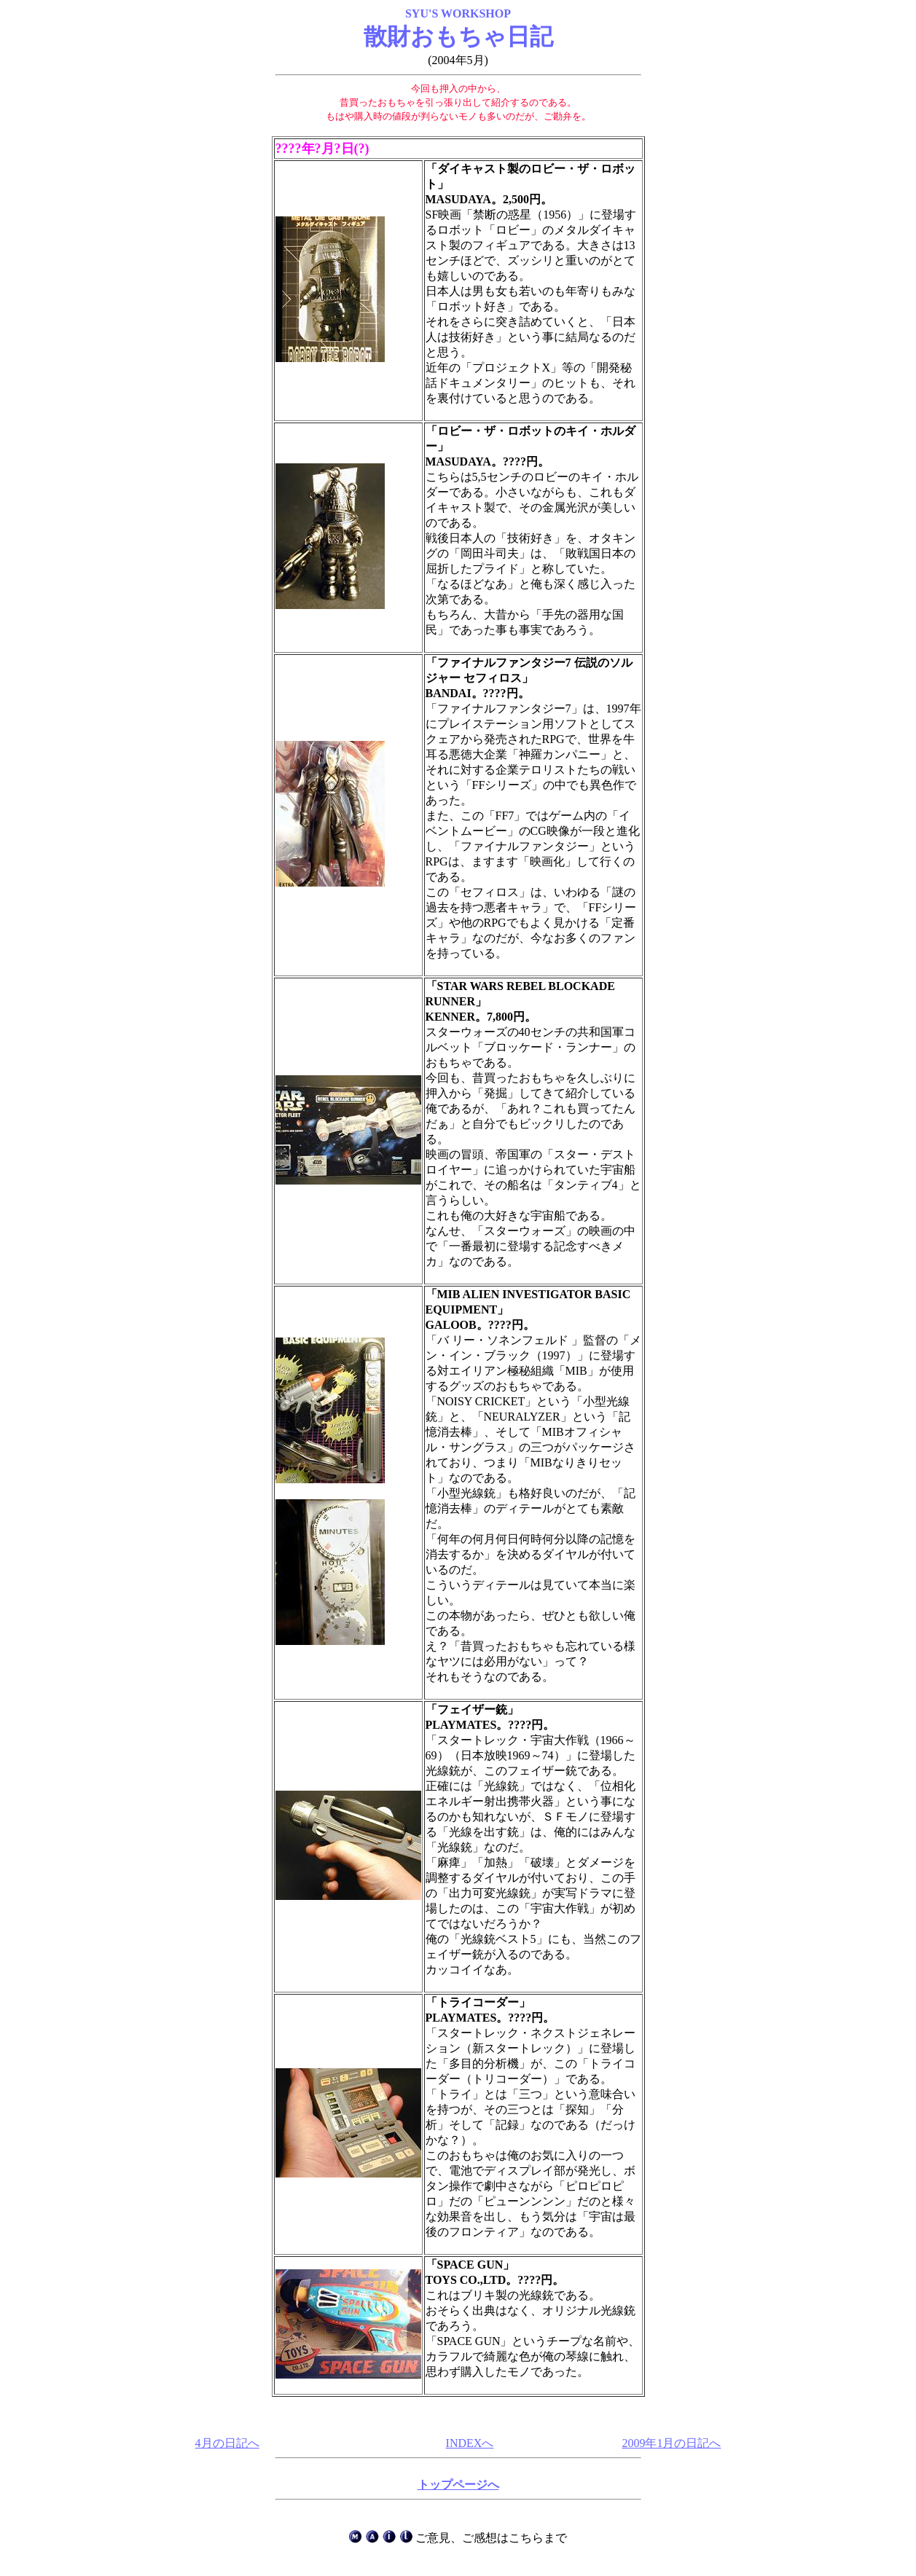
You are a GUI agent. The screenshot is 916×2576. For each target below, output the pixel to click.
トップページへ (458, 2484)
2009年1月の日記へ (671, 2443)
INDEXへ (470, 2443)
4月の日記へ (227, 2443)
